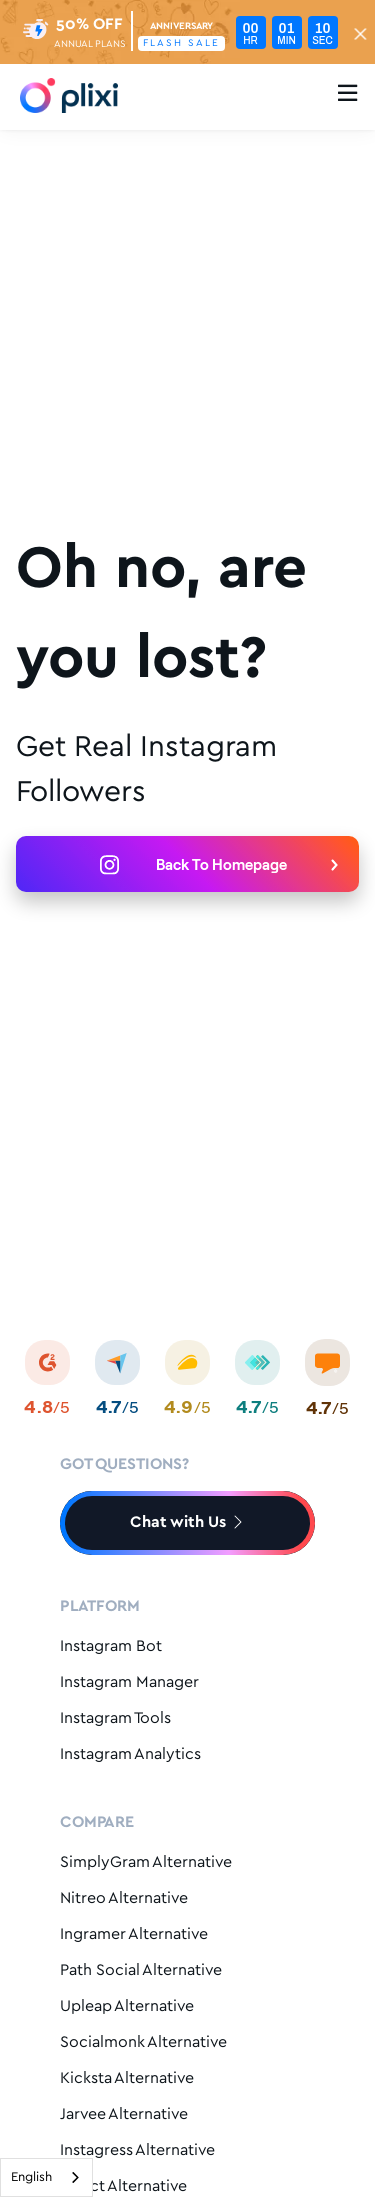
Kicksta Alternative (127, 2078)
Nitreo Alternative (124, 1898)
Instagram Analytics (130, 1754)
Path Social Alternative (141, 1970)
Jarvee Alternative (124, 2114)
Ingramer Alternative (134, 1934)
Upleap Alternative (127, 2006)
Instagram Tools (115, 1718)
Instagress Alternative (137, 2150)
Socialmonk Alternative (143, 2042)
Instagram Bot (111, 1646)
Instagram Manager (129, 1682)
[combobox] (46, 2177)
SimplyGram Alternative (146, 1862)
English (31, 2177)
